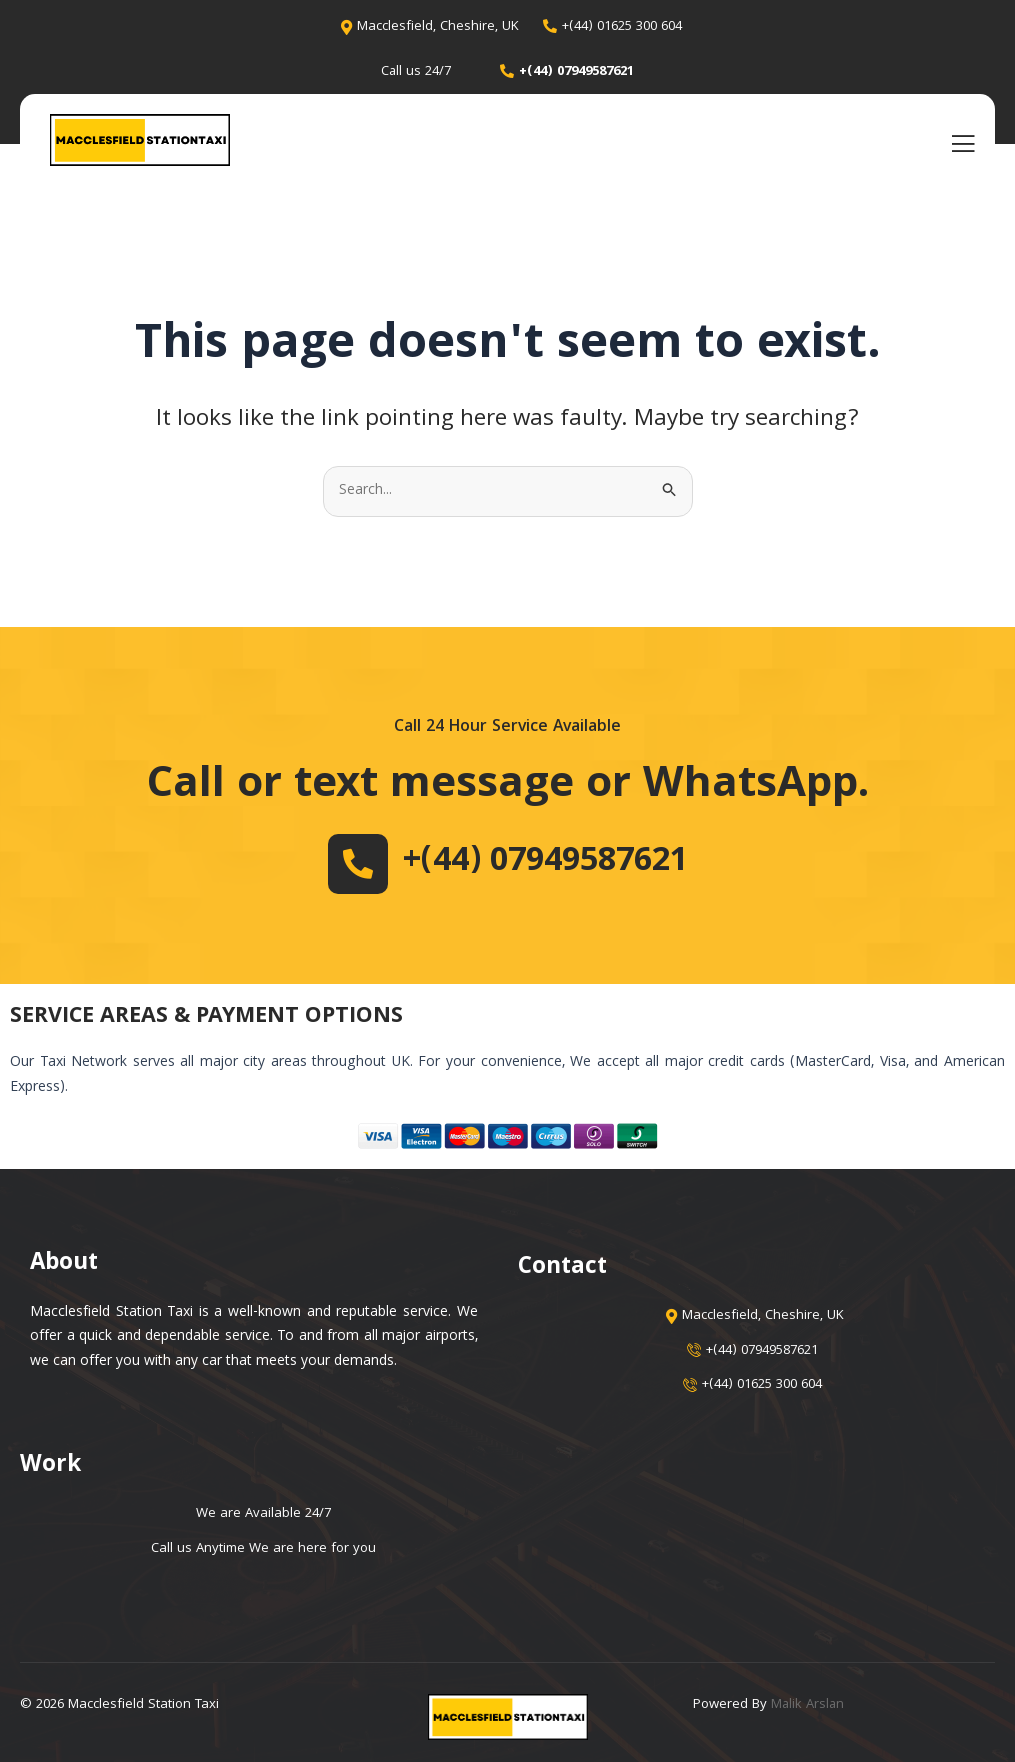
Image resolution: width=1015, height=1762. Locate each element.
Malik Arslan (808, 1705)
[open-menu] (963, 143)
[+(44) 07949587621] (351, 864)
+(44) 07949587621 (545, 863)
